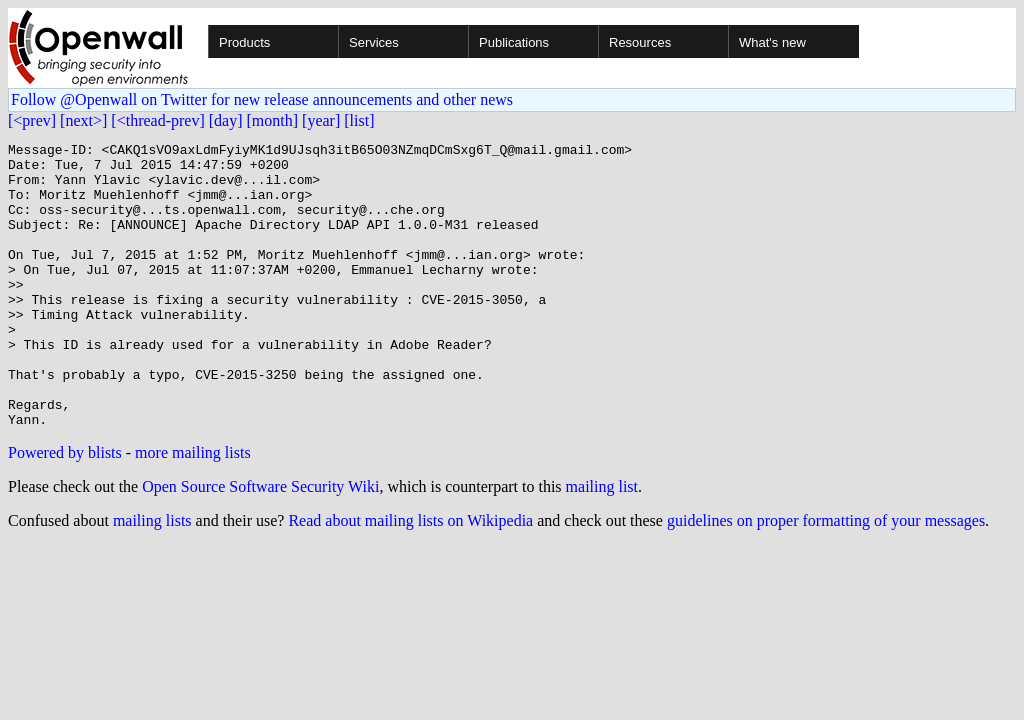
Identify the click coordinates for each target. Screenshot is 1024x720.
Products (244, 42)
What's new (772, 42)
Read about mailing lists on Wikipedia (410, 577)
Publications (514, 42)
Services (374, 42)
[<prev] (32, 120)
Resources (640, 42)
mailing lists (152, 577)
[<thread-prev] (157, 120)
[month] (273, 120)
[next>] (83, 120)
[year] (321, 120)
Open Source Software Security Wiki (260, 543)
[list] (359, 120)
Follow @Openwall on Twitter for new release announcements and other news (262, 99)
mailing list (602, 543)
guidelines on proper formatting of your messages (826, 577)
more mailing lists (193, 509)
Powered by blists (65, 509)
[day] (226, 120)
